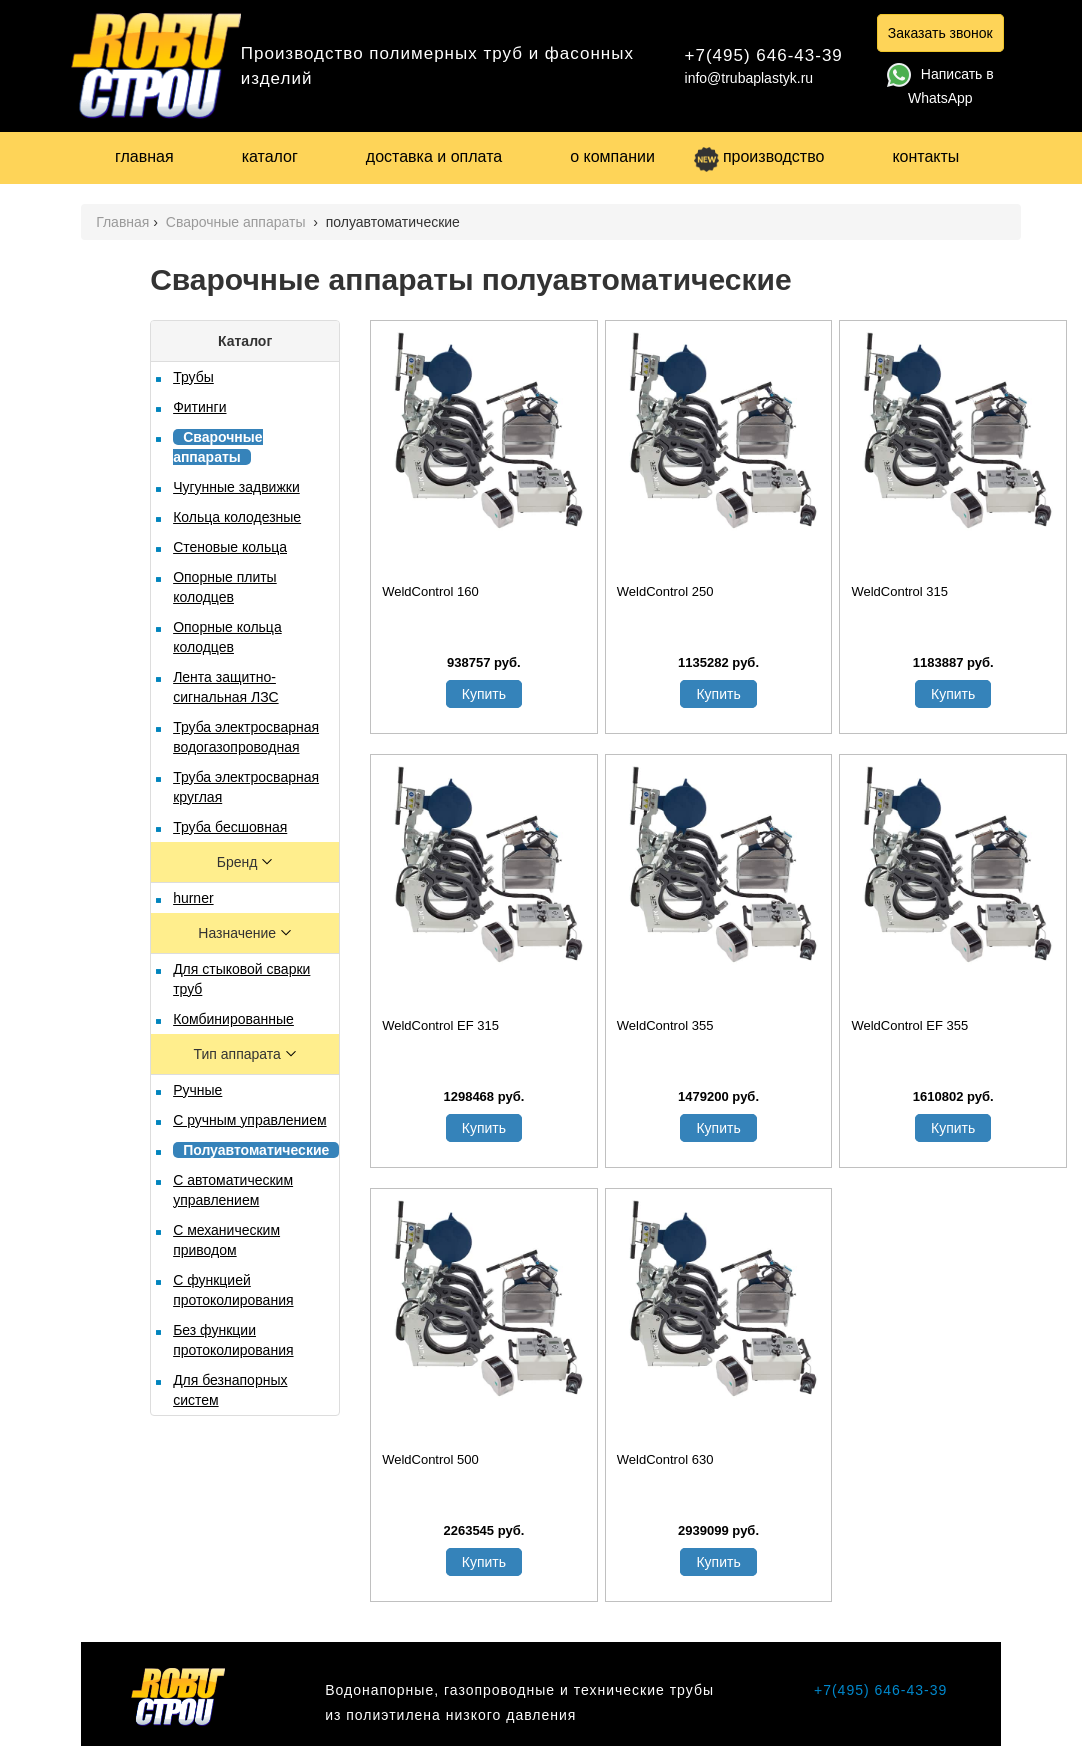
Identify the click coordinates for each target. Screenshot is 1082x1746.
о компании (612, 156)
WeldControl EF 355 (909, 1025)
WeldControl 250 (665, 591)
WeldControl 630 (665, 1459)
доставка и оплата (434, 156)
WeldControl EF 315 (440, 1025)
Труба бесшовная (230, 827)
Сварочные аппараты (238, 222)
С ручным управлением (249, 1120)
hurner (193, 898)
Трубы (193, 377)
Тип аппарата (239, 1054)
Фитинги (199, 407)
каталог (270, 156)
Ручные (197, 1090)
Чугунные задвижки (236, 487)
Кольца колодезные (237, 517)
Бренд (239, 862)
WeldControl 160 (430, 591)
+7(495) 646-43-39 (764, 55)
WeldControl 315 (899, 591)
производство (759, 156)
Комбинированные (233, 1019)
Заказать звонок (940, 33)
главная (144, 156)
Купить (484, 694)
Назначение (239, 933)
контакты (925, 156)
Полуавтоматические (256, 1150)
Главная (122, 222)
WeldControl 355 (665, 1025)
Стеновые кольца (230, 547)
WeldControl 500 (430, 1459)
